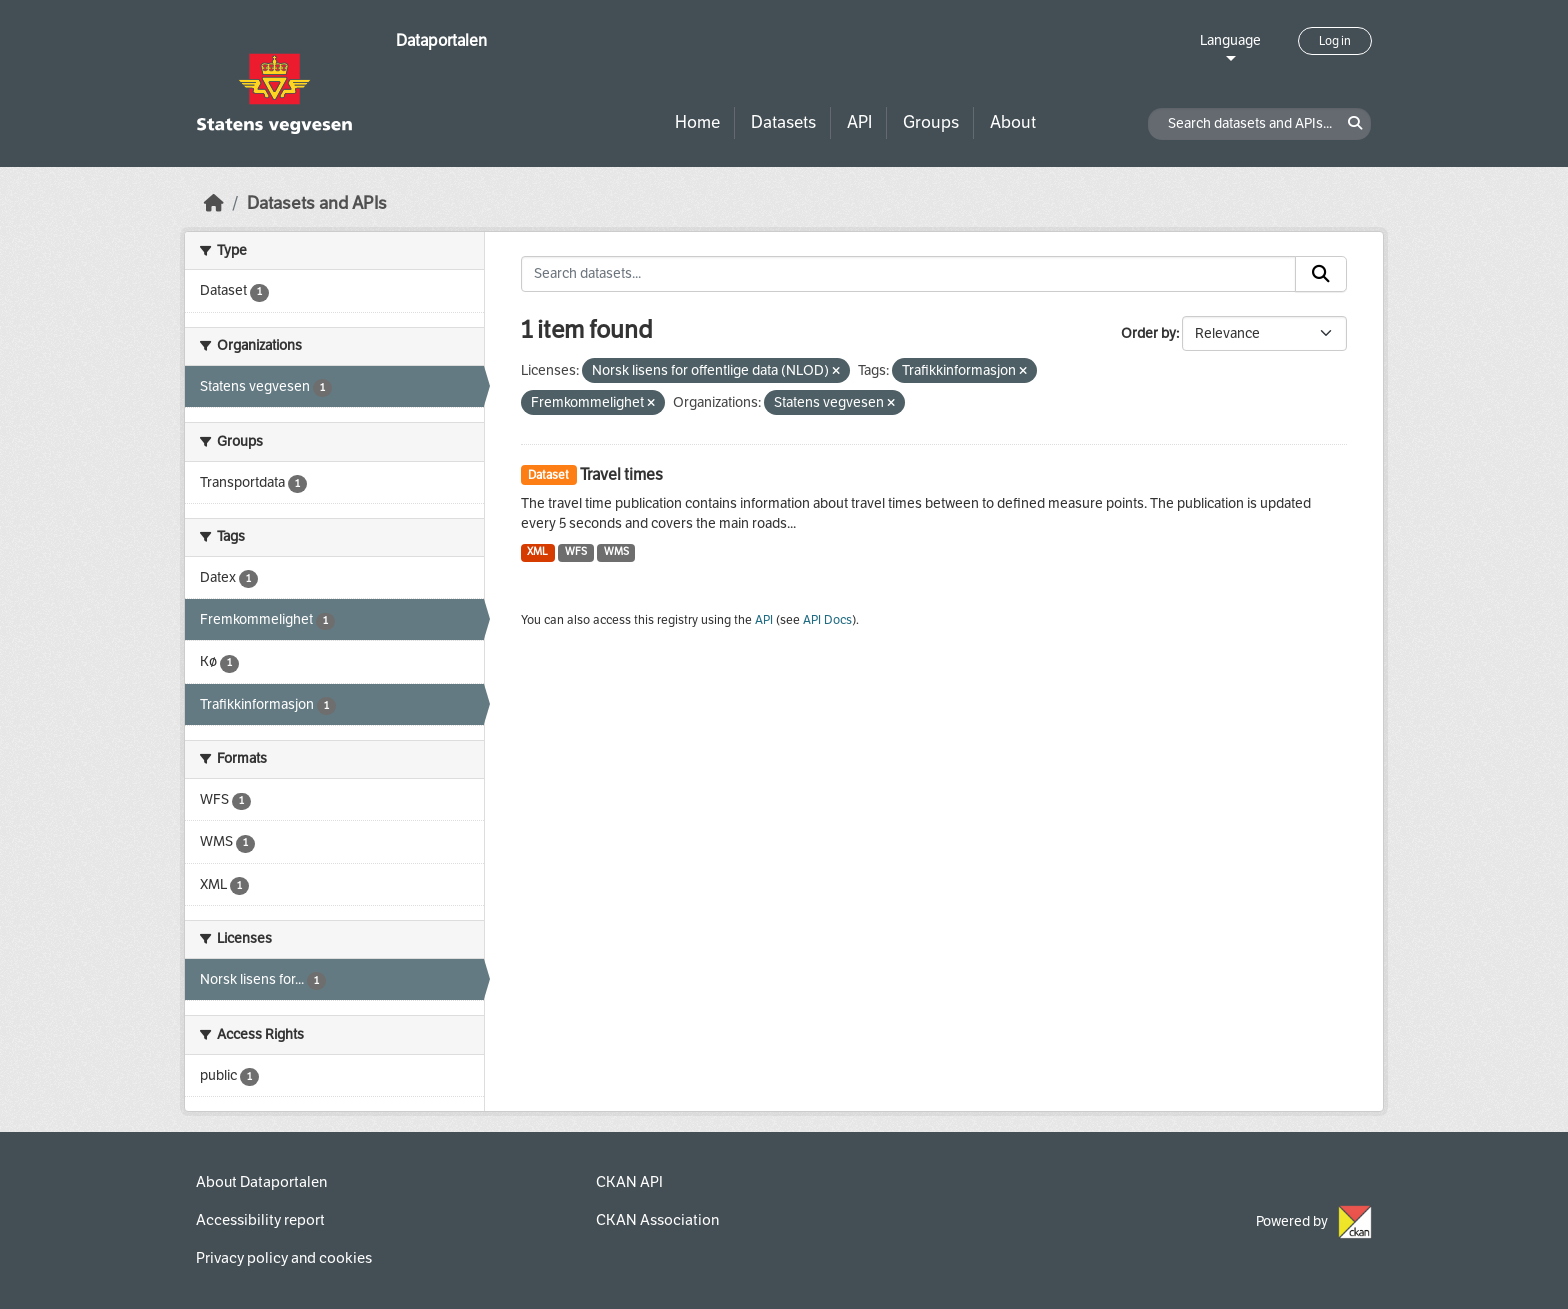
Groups (931, 122)
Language (1230, 40)
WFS (576, 551)
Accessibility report (260, 1220)
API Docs (827, 620)
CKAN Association (657, 1220)
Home (697, 122)
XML (537, 551)
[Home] (214, 203)
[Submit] (1321, 274)
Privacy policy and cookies (284, 1258)
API (859, 122)
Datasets (783, 122)
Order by (1148, 333)
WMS (616, 551)
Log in (1335, 41)
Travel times (621, 474)
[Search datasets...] (909, 274)
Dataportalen (441, 40)
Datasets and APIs (317, 203)
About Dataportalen (261, 1182)
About (1013, 122)
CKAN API (629, 1182)
